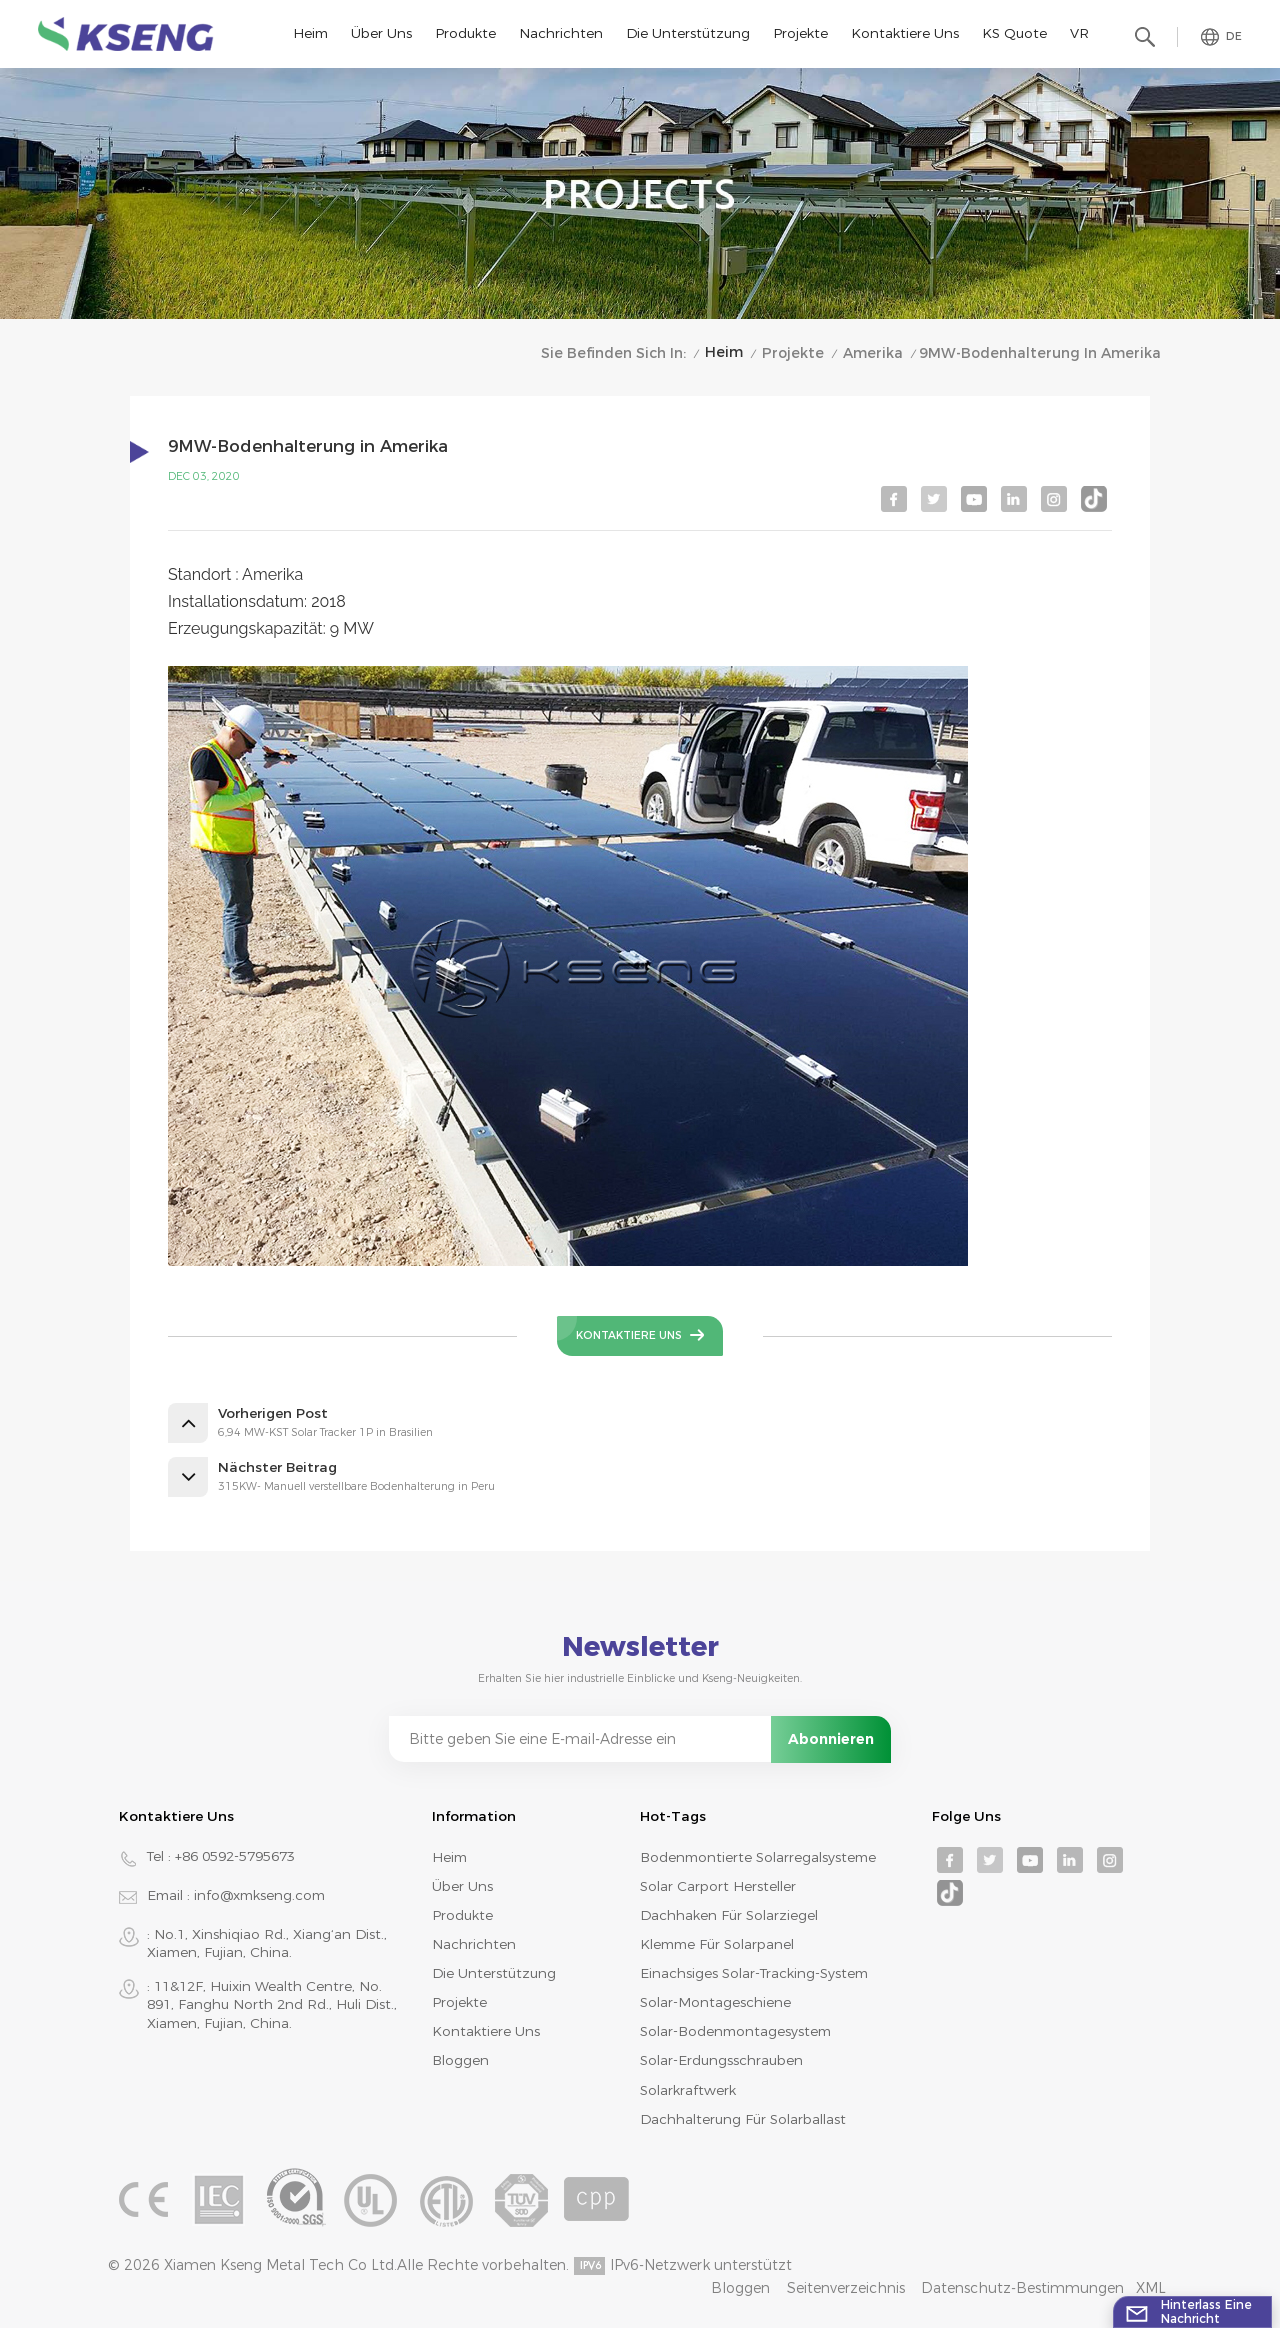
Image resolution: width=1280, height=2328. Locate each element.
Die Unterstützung (688, 33)
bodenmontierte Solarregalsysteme (758, 1857)
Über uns (381, 33)
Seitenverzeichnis (846, 2288)
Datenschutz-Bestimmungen (1022, 2288)
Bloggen (460, 2060)
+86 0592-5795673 (235, 1856)
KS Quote (1014, 33)
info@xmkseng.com (259, 1895)
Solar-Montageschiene (715, 2002)
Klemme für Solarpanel (717, 1944)
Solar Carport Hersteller (718, 1886)
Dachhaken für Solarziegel (729, 1915)
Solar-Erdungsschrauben (721, 2060)
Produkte (465, 33)
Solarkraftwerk (688, 2090)
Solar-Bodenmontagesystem (735, 2031)
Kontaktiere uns (905, 33)
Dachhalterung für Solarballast (743, 2119)
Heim (310, 33)
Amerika (873, 353)
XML (1151, 2288)
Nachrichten (561, 33)
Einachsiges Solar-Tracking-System (754, 1973)
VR (1079, 33)
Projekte (800, 33)
